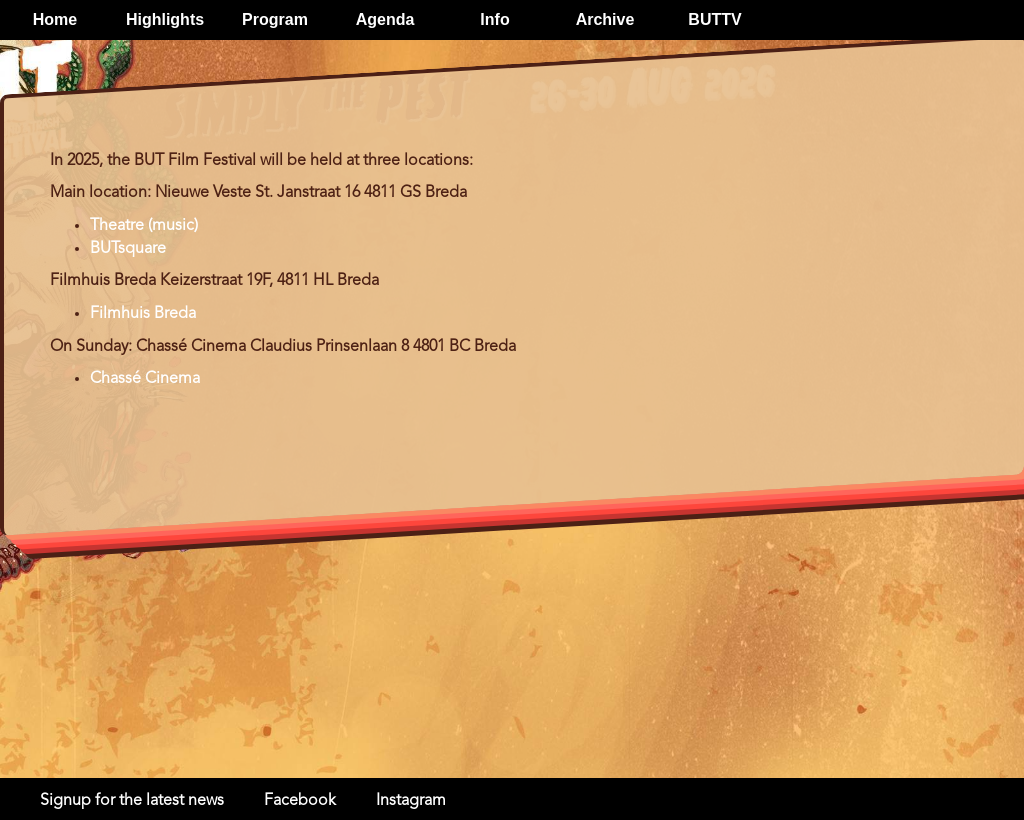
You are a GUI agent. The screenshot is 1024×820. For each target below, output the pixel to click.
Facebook (300, 801)
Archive (605, 19)
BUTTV (714, 19)
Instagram (411, 801)
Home (55, 19)
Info (494, 19)
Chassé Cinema (145, 379)
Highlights (165, 19)
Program (275, 19)
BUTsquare (128, 249)
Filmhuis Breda (143, 314)
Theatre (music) (144, 226)
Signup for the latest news (132, 801)
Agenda (385, 19)
